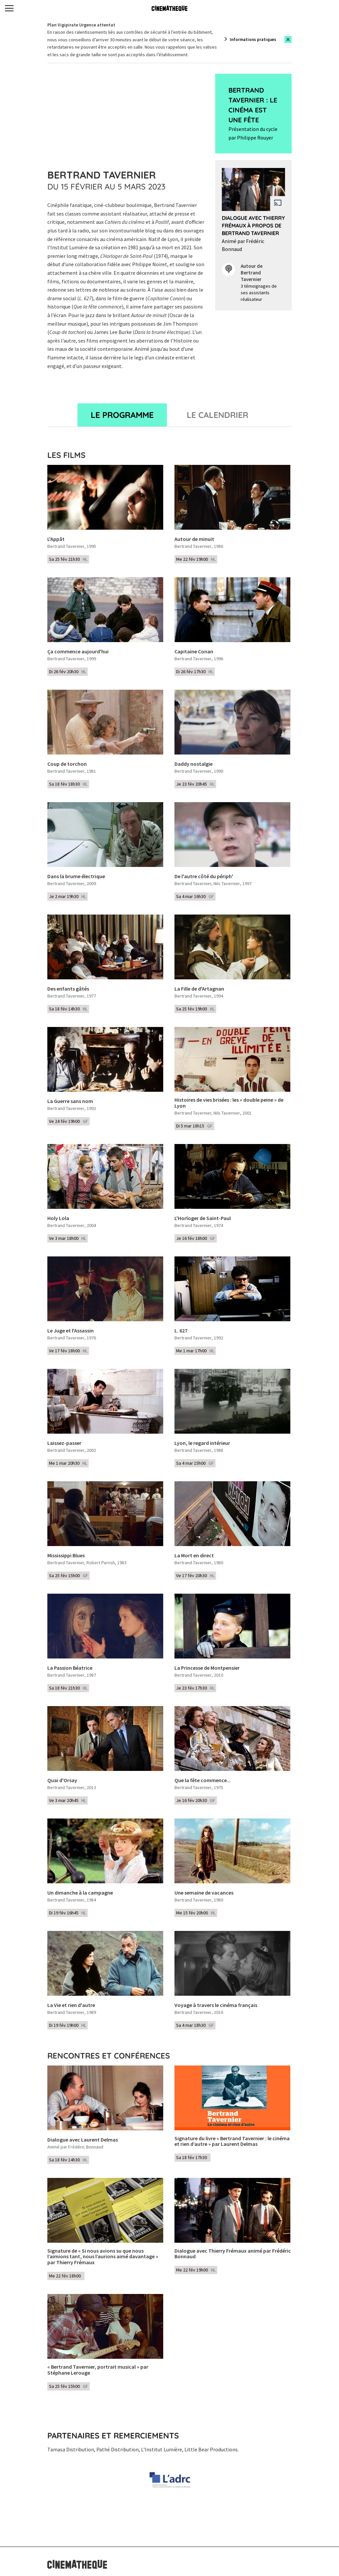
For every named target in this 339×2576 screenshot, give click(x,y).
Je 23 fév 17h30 (195, 1688)
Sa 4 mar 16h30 (195, 896)
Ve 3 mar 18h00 (67, 1238)
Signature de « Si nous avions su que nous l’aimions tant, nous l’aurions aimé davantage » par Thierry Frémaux (102, 2257)
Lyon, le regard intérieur (202, 1443)
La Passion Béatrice (69, 1668)
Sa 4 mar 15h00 (195, 1463)
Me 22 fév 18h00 (66, 2276)
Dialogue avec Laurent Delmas (82, 2140)
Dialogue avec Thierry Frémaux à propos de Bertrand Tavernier (253, 225)
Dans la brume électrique (76, 876)
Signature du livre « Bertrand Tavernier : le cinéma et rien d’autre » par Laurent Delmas (232, 2141)
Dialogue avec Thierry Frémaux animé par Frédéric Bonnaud (232, 2254)
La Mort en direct (194, 1556)
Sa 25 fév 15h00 (68, 1575)
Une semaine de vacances (203, 1893)
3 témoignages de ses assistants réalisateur (259, 292)
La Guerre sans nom (70, 1101)
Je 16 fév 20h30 (195, 1800)
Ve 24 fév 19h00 (68, 1121)
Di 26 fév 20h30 (67, 672)
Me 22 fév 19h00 (196, 559)
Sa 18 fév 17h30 (192, 2157)
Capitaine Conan (193, 652)
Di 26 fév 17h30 (194, 672)
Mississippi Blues (66, 1556)
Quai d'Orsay (62, 1780)
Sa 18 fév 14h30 (68, 1009)
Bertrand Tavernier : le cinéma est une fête (252, 105)
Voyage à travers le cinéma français (215, 2005)
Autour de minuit (194, 539)
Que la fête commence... (202, 1780)
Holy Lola (58, 1218)
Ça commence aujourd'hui (78, 652)
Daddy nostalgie (193, 764)
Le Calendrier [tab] (217, 415)
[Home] (169, 8)
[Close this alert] (288, 39)
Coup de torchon (67, 764)
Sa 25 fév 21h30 (68, 559)
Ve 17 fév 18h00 (68, 1351)
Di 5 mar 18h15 (194, 1126)
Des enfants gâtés (68, 989)
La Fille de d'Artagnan (199, 989)
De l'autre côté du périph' (203, 876)
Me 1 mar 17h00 (195, 1351)
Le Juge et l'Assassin (70, 1331)
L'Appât (56, 539)
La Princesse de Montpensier (207, 1668)
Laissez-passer (64, 1443)
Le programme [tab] (122, 415)
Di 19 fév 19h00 (67, 2025)
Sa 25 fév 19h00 (195, 1009)
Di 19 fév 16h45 (67, 1913)
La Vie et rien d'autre (71, 2005)
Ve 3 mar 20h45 (67, 1800)
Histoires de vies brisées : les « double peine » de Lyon (228, 1103)
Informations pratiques (253, 39)
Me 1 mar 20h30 (68, 1463)
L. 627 (180, 1331)
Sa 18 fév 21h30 (68, 1688)
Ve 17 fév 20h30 (195, 1575)
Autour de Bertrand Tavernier (252, 272)
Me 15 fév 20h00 (196, 1913)
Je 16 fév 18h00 (195, 1238)
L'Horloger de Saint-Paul (202, 1218)
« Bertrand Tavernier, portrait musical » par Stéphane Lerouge (97, 2370)
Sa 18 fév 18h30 (68, 784)
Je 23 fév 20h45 (195, 784)
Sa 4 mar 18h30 (195, 2025)
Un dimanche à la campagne (80, 1893)
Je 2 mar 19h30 (67, 896)
